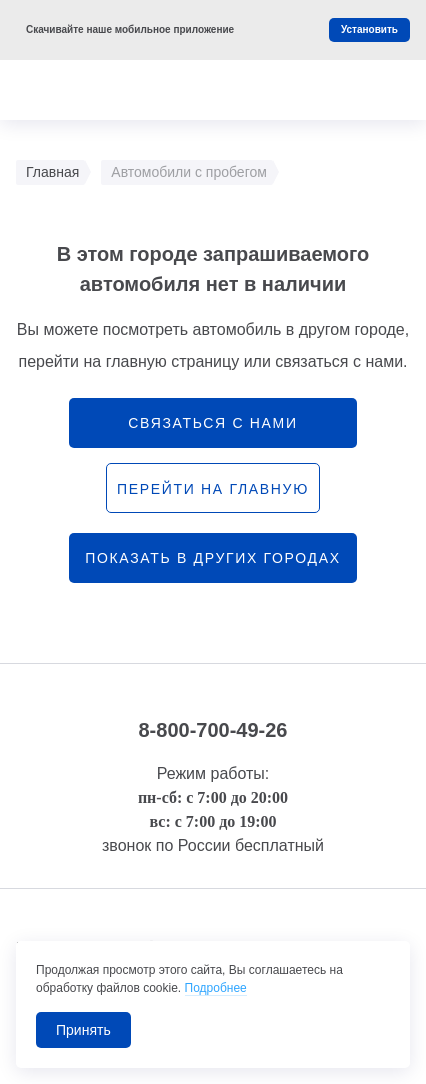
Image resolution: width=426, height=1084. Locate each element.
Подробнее (216, 988)
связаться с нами (212, 423)
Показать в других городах (213, 558)
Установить (369, 29)
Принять (83, 1030)
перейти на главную (213, 489)
